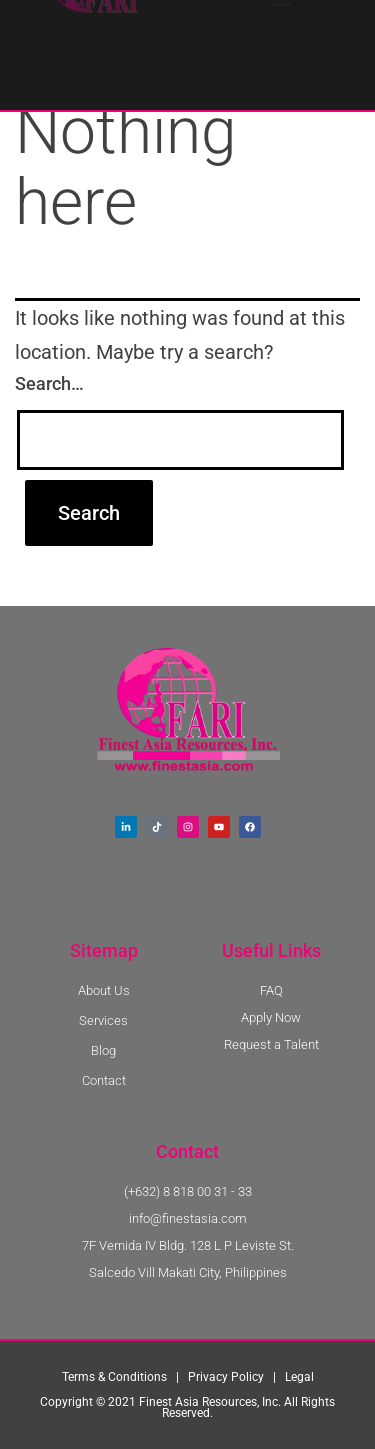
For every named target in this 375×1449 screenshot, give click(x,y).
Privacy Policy (226, 1377)
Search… (49, 383)
